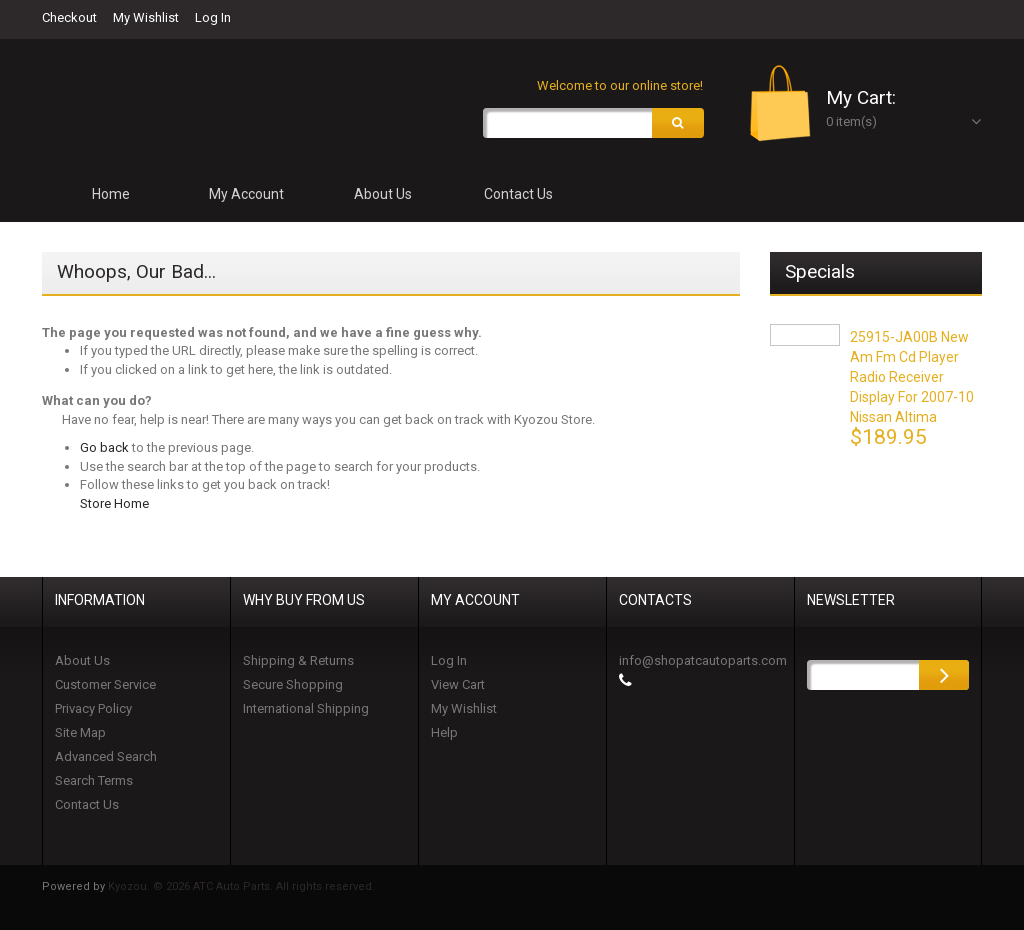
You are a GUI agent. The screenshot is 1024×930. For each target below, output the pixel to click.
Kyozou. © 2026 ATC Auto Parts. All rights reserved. (241, 886)
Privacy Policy (93, 708)
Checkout (69, 17)
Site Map (80, 732)
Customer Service (105, 684)
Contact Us (87, 804)
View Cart (458, 684)
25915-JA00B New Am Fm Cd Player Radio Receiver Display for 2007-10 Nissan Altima (912, 377)
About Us (82, 660)
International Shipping (306, 708)
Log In (213, 17)
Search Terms (94, 780)
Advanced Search (106, 756)
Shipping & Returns (298, 660)
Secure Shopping (293, 684)
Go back (104, 448)
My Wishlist (146, 17)
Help (444, 732)
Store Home (114, 504)
